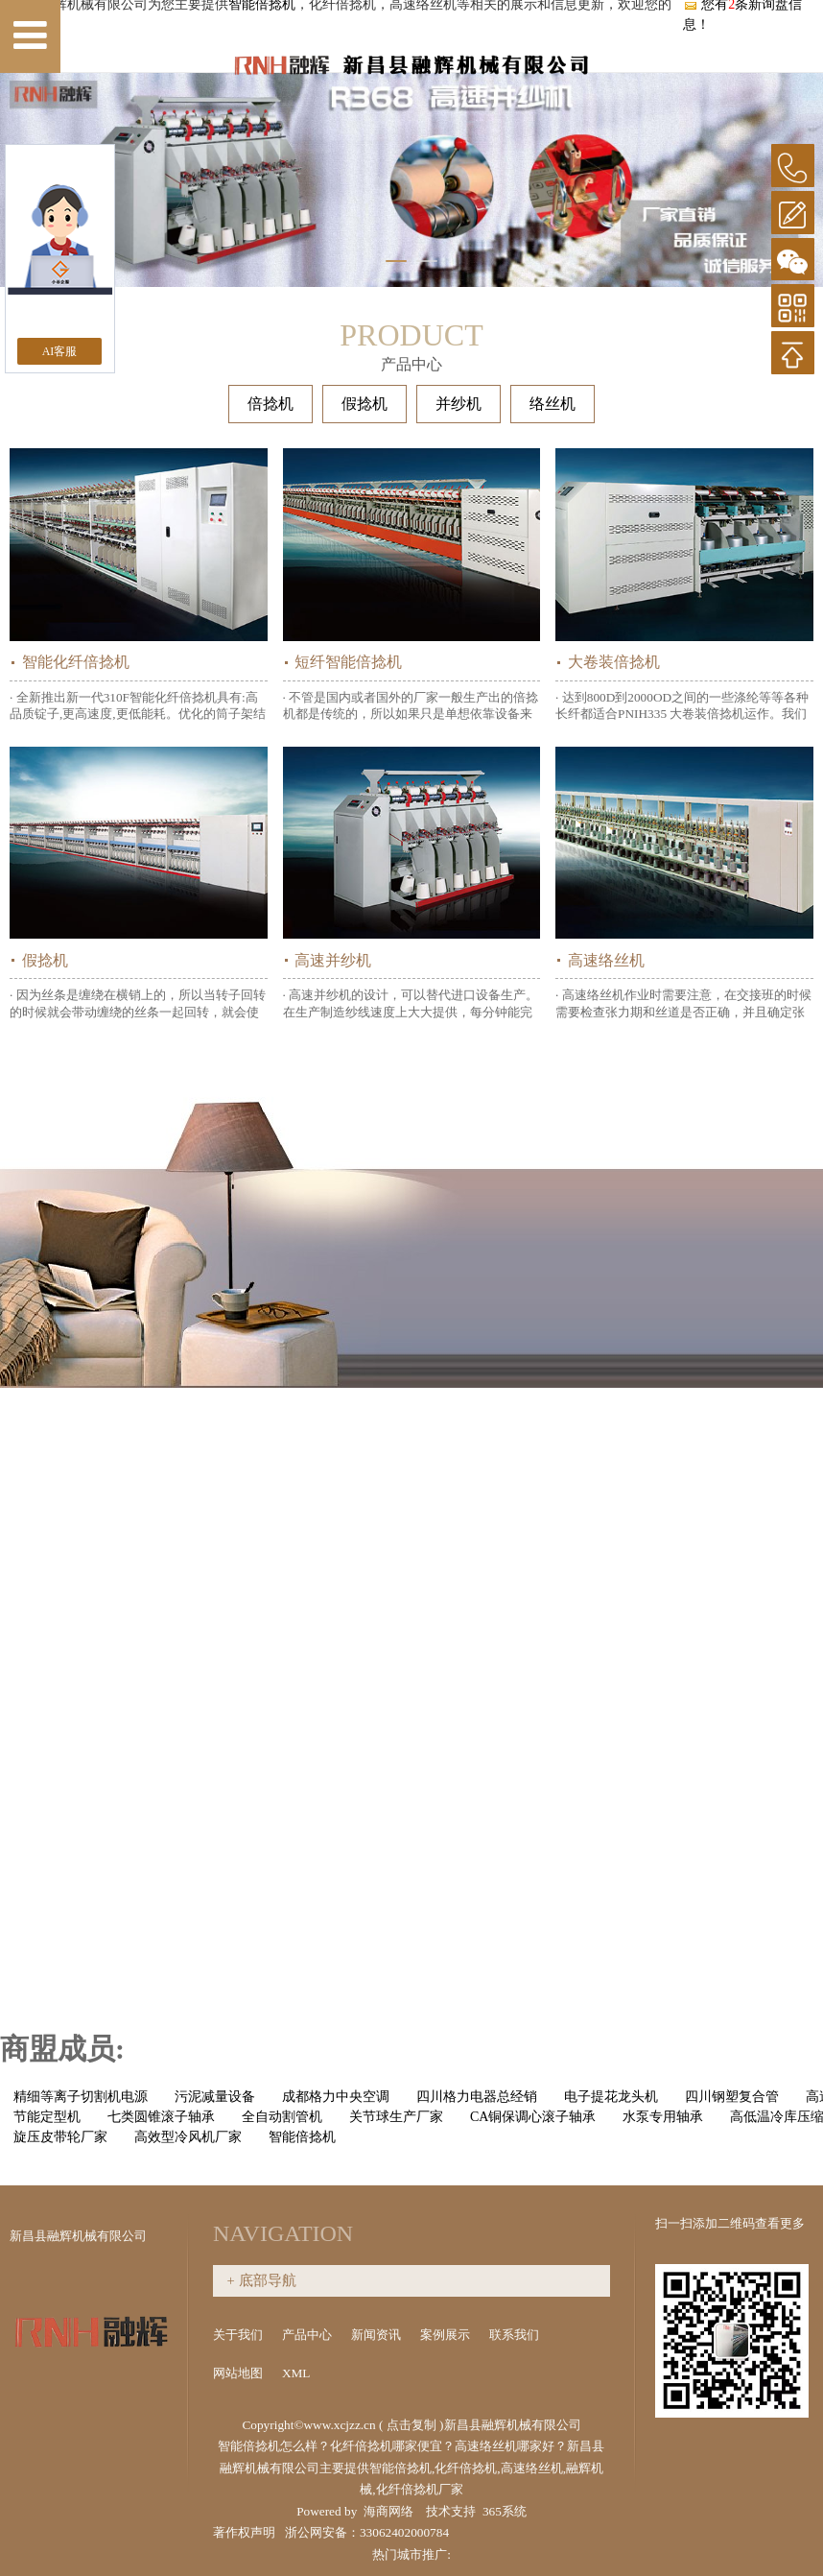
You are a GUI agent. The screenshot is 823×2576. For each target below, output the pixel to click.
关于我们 (239, 2334)
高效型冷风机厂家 (188, 2137)
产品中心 (308, 2334)
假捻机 (364, 403)
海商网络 (388, 2511)
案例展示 (446, 2334)
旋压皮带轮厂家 (60, 2137)
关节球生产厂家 (396, 2117)
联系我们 (514, 2334)
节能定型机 (47, 2117)
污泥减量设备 (215, 2096)
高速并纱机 (332, 960)
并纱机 (458, 403)
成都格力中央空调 (335, 2096)
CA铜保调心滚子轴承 (533, 2117)
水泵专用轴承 (663, 2117)
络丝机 (552, 403)
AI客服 (60, 351)
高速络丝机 (606, 960)
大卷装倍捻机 (614, 662)
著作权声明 (244, 2532)
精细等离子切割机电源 (80, 2096)
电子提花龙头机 (611, 2096)
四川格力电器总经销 (476, 2096)
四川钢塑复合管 (732, 2096)
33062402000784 (404, 2532)
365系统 (504, 2511)
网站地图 (239, 2373)
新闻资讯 (377, 2334)
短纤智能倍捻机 (348, 662)
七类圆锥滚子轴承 (161, 2117)
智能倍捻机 (302, 2137)
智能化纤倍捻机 (75, 662)
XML (297, 2373)
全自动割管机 (282, 2117)
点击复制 (411, 2425)
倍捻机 (270, 403)
